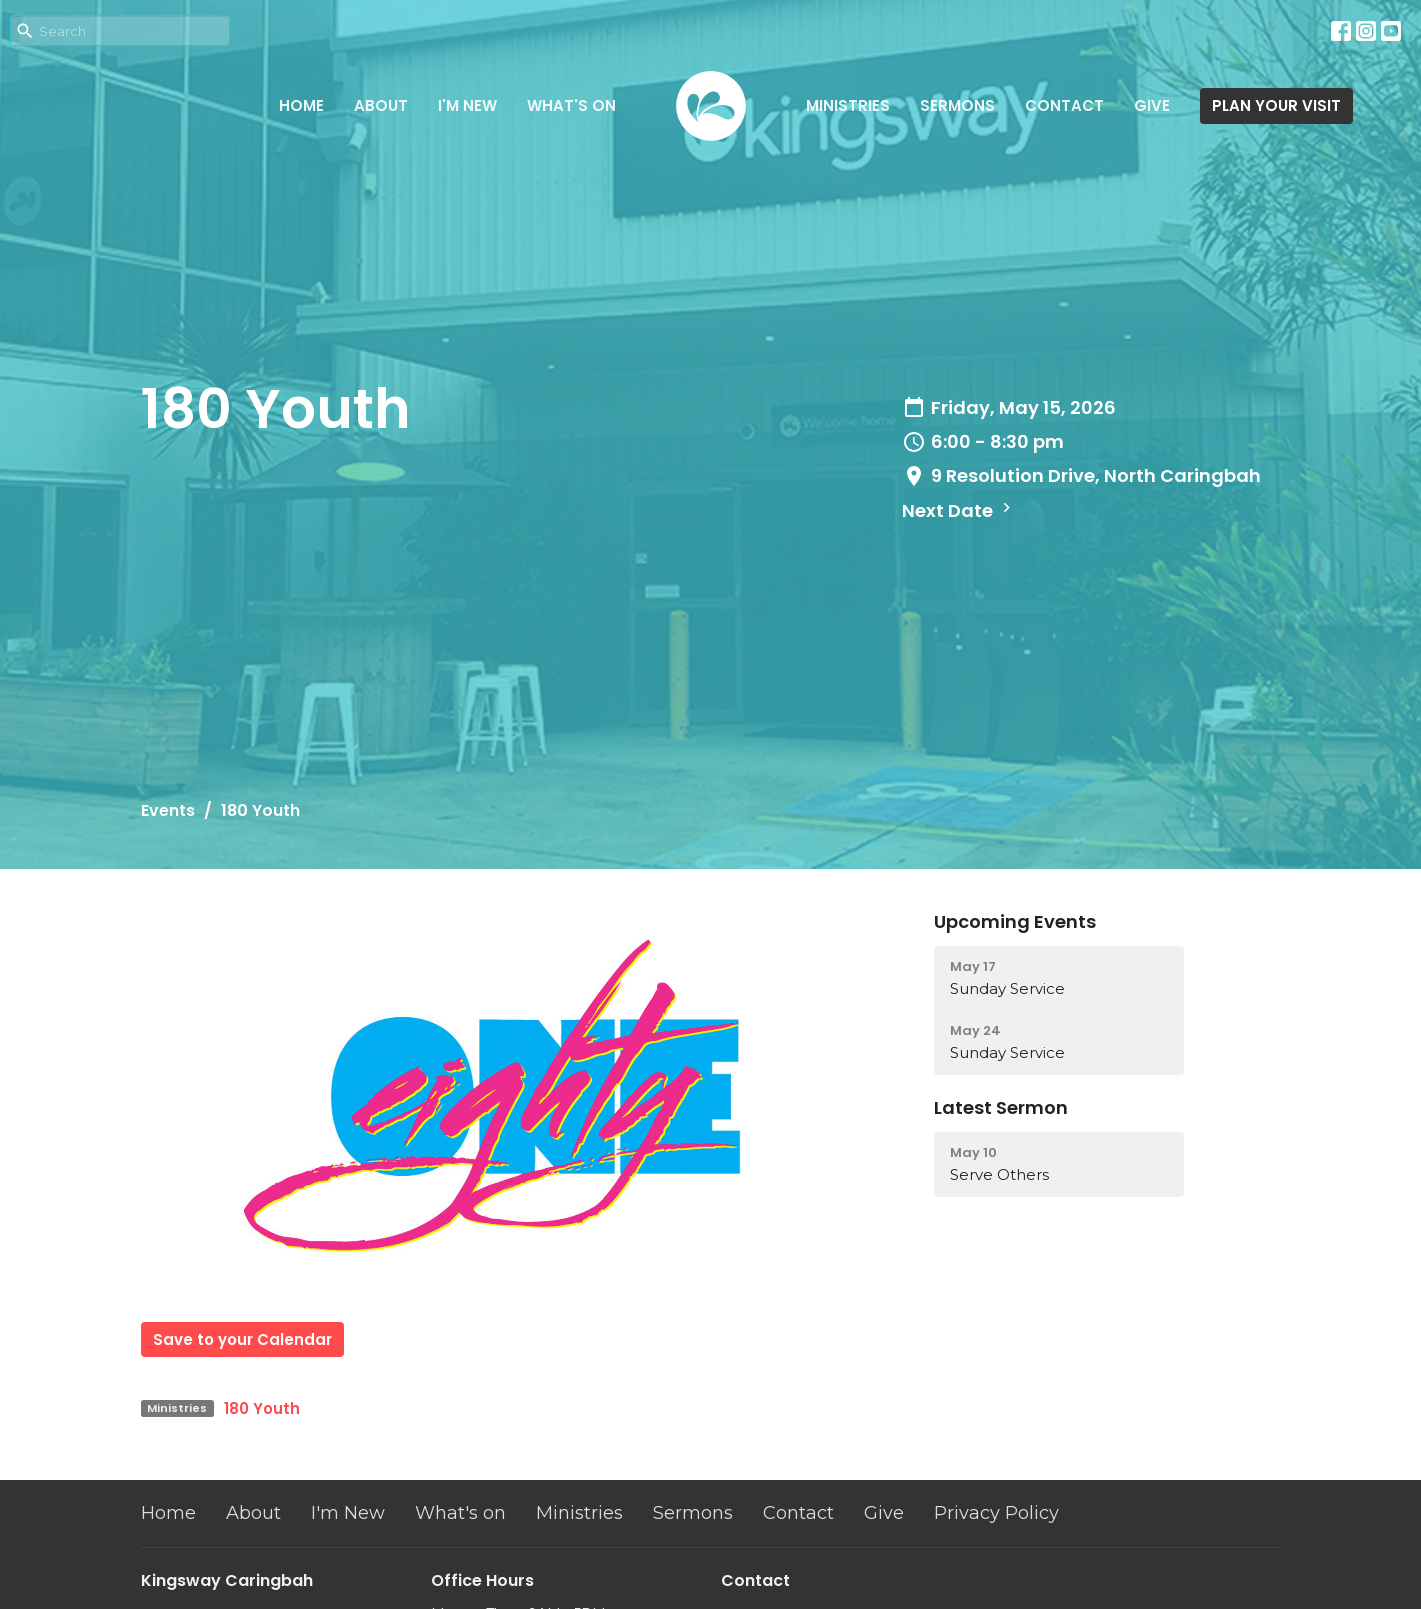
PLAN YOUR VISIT (1276, 105)
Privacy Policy (996, 1513)
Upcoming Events (1015, 921)
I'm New (467, 105)
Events (168, 810)
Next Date (959, 510)
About (381, 105)
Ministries (848, 105)
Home (301, 105)
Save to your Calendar (242, 1339)
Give (1152, 105)
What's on (571, 105)
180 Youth (262, 1408)
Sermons (957, 105)
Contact (1064, 105)
